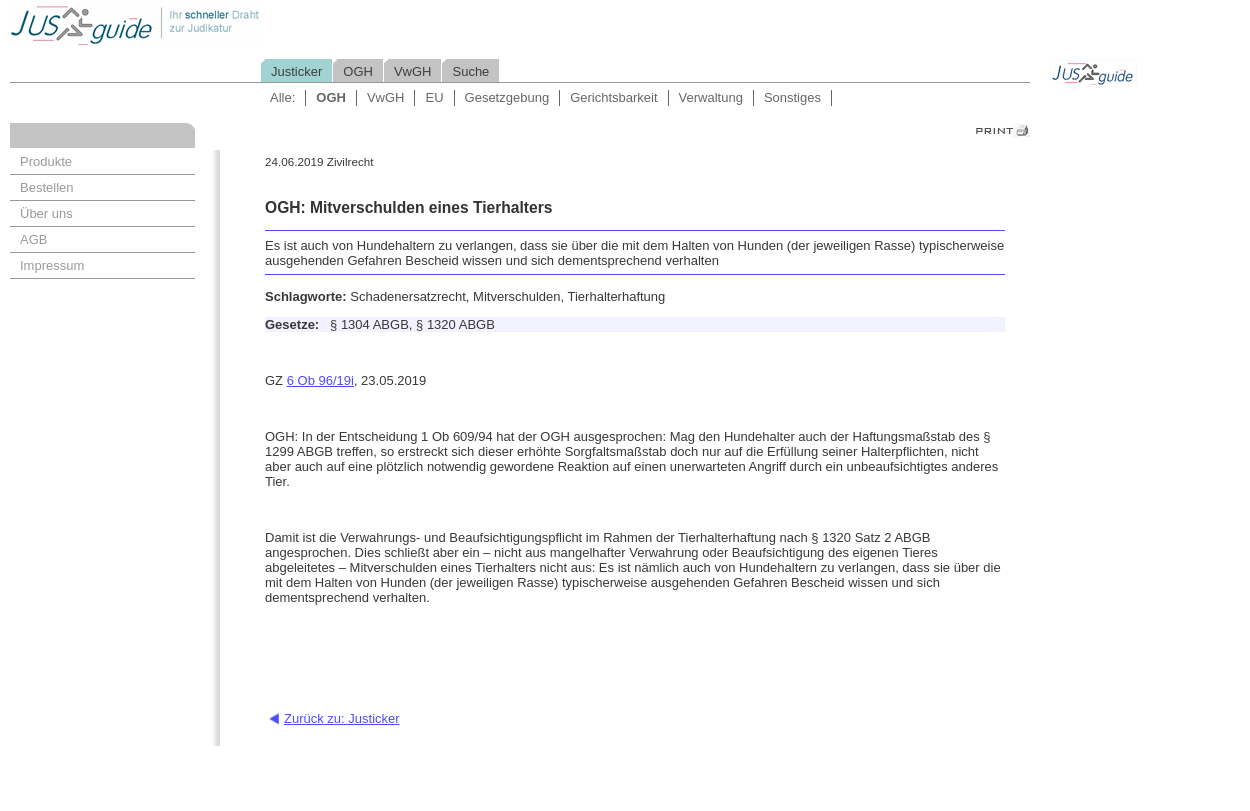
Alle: (282, 97)
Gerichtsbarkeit (613, 97)
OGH (358, 71)
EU (434, 97)
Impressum (52, 265)
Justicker (296, 71)
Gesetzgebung (507, 97)
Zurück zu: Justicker (342, 718)
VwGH (413, 71)
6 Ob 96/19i (320, 380)
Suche (470, 71)
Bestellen (46, 187)
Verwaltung (711, 97)
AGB (33, 239)
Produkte (46, 161)
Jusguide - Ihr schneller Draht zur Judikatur (201, 24)
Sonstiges (792, 97)
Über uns (46, 213)
